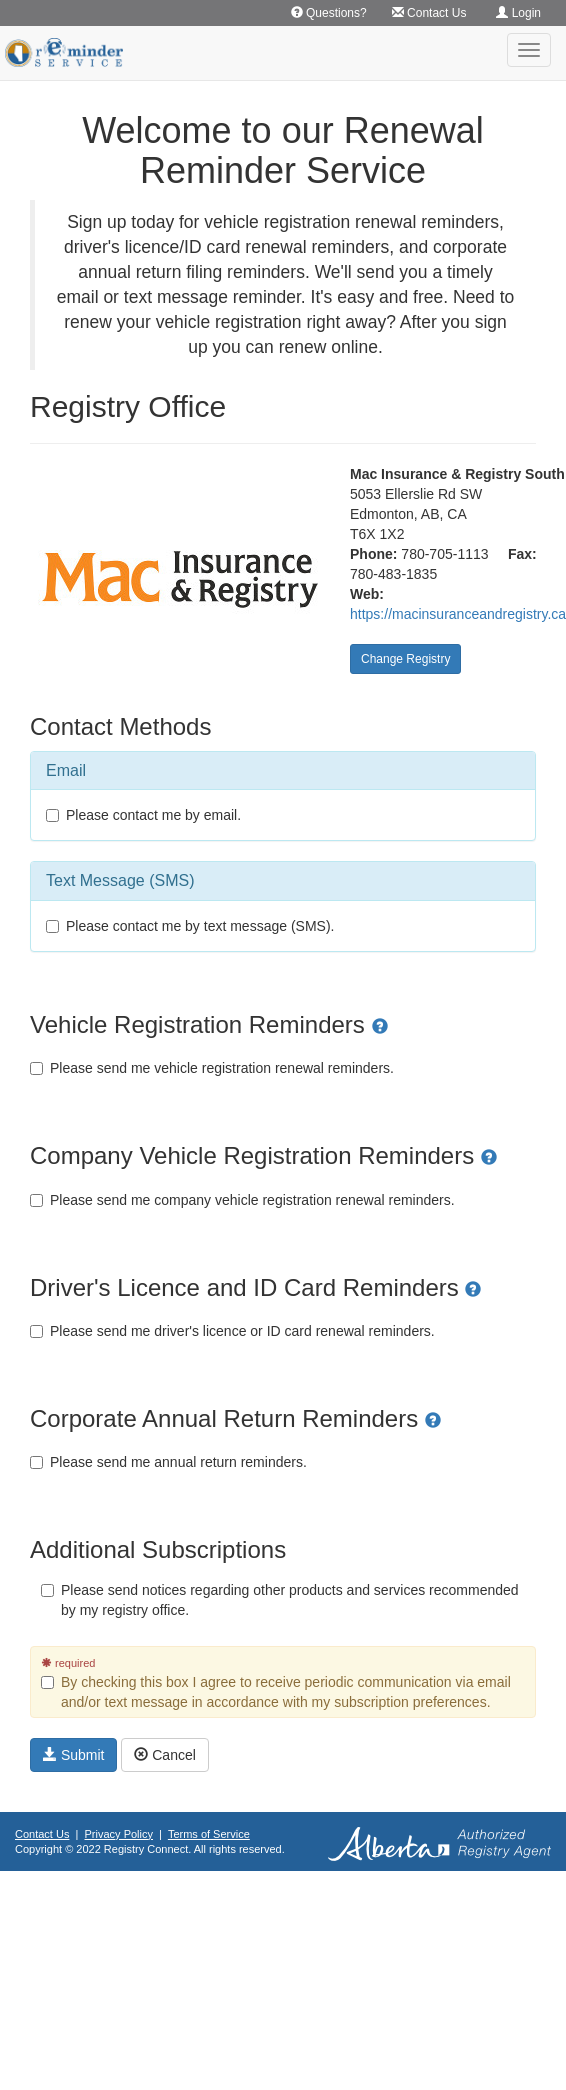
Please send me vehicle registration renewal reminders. (212, 1068)
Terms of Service (209, 1834)
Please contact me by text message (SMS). (190, 926)
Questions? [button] (329, 13)
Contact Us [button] (429, 13)
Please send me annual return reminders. (168, 1462)
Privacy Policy (119, 1834)
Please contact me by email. (143, 815)
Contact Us (42, 1834)
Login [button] (518, 13)
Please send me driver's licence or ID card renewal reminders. (232, 1331)
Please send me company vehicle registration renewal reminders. (242, 1200)
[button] (380, 1024)
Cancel (164, 1755)
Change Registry (405, 659)
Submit (73, 1755)
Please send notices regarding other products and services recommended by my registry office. (280, 1600)
